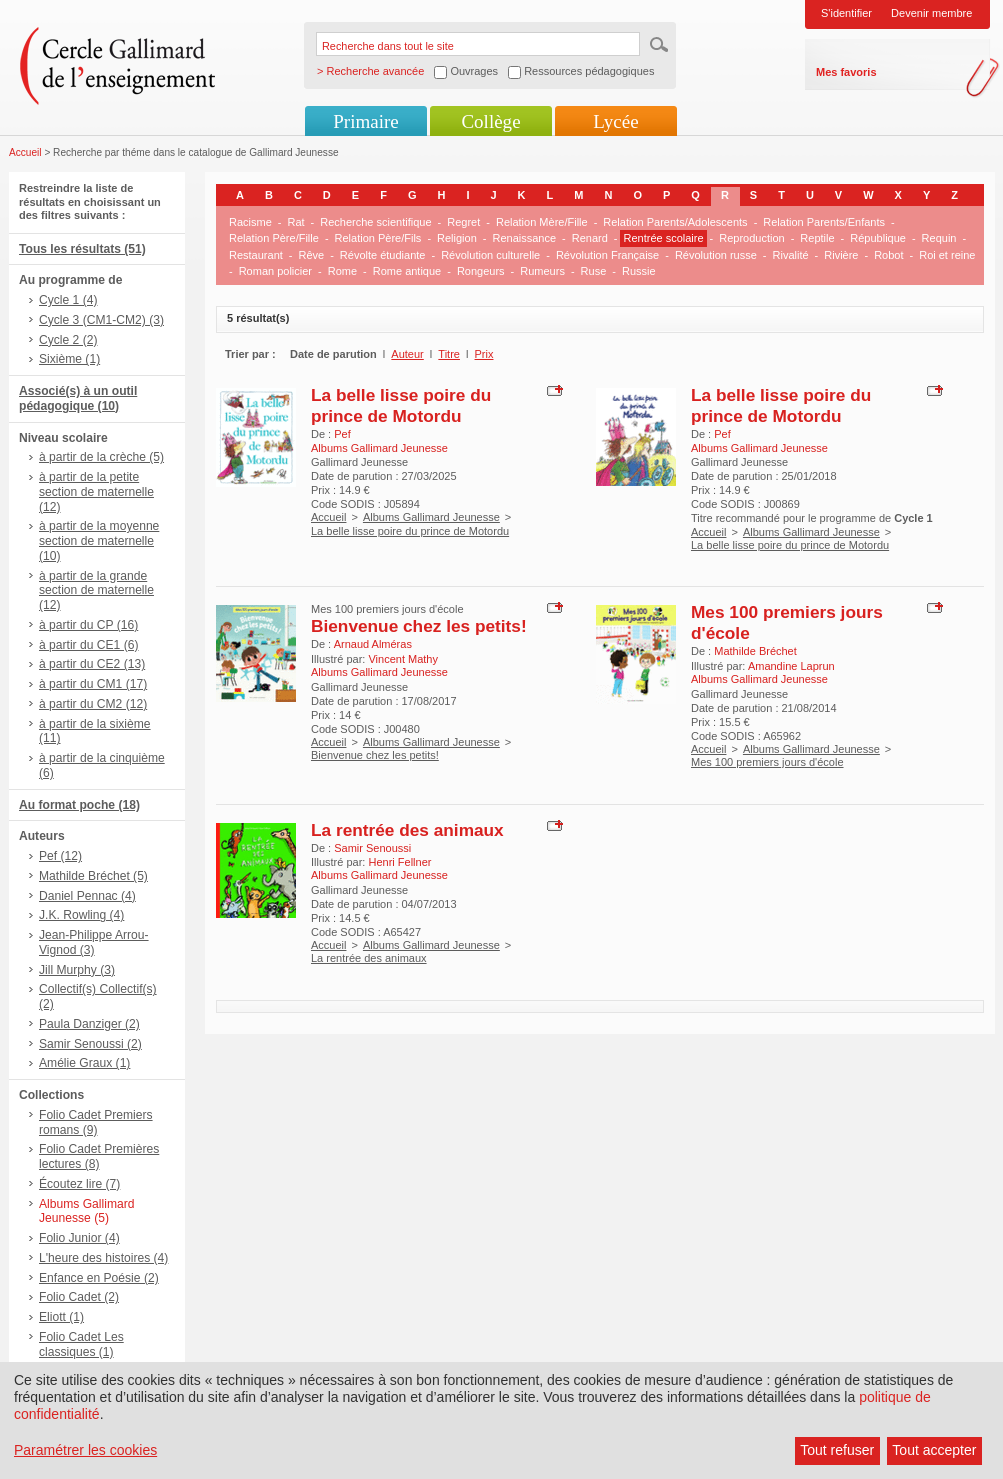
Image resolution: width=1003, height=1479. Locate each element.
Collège (490, 121)
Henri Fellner (399, 862)
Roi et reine (947, 255)
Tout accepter (934, 1450)
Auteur (407, 354)
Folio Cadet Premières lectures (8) (99, 1156)
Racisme (250, 222)
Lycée (615, 121)
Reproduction (751, 238)
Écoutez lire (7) (79, 1184)
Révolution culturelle (490, 255)
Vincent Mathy (403, 659)
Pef (342, 434)
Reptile (817, 238)
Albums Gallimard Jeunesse (431, 517)
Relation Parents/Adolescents (675, 222)
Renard (590, 238)
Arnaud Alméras (373, 644)
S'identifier (846, 13)
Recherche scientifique (375, 222)
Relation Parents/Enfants (824, 222)
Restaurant (256, 255)
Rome (342, 271)
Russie (639, 271)
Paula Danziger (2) (89, 1024)
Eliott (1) (61, 1317)
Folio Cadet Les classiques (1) (81, 1344)
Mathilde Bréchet (755, 651)
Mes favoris (846, 72)
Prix (484, 354)
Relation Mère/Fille (542, 222)
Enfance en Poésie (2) (99, 1278)
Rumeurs (542, 271)
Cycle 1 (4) (68, 300)
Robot (888, 255)
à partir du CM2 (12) (93, 704)
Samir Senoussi (372, 848)
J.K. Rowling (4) (81, 915)
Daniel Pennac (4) (87, 896)
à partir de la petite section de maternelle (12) (96, 492)
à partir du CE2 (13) (92, 664)
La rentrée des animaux (407, 830)
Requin (939, 238)
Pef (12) (60, 856)
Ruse (594, 271)
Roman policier (275, 271)
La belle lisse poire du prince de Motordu (401, 405)
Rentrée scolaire (663, 238)
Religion (457, 238)
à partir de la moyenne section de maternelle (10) (99, 541)
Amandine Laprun (791, 666)
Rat (295, 222)
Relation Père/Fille (274, 238)
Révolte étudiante (383, 255)
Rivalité (791, 255)
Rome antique (407, 271)
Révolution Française (607, 255)
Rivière (841, 255)
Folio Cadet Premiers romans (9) (96, 1122)
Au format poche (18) (79, 805)
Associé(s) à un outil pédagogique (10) (78, 398)
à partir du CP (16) (88, 625)
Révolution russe (716, 255)
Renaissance (524, 238)
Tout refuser (837, 1450)
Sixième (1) (69, 359)
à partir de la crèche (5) (101, 457)
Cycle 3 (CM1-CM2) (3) (101, 320)
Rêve (311, 255)
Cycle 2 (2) (68, 340)
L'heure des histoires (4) (103, 1258)
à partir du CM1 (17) (93, 684)
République (878, 238)
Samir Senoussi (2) (90, 1044)
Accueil (25, 152)
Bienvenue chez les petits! (419, 626)
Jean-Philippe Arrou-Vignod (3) (94, 942)
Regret (463, 222)
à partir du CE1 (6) (88, 645)
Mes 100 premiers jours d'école (767, 762)
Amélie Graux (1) (84, 1063)
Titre (449, 354)
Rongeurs (481, 271)
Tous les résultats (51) (82, 249)
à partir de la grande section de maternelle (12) (96, 591)
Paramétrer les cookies (85, 1450)
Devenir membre (931, 13)
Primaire (365, 121)
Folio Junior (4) (79, 1238)
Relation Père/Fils (378, 238)
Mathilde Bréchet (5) (93, 876)
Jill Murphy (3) (77, 970)
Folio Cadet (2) (79, 1297)
